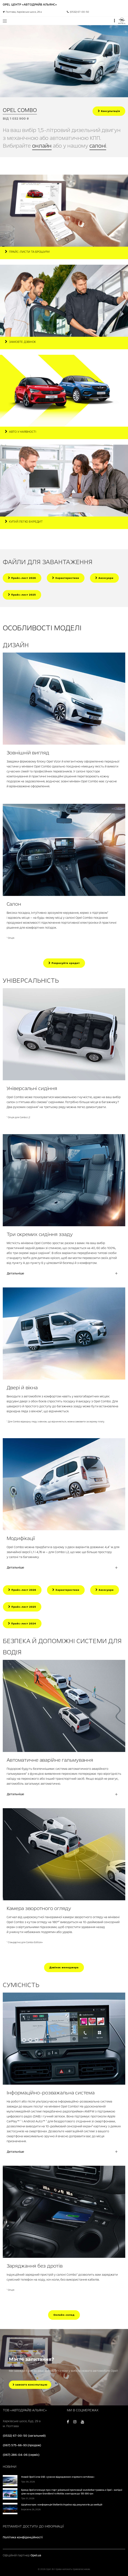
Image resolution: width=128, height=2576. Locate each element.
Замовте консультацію (30, 2384)
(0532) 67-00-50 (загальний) (24, 2436)
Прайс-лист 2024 (22, 1623)
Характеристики (65, 578)
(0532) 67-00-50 (78, 12)
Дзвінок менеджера (64, 1967)
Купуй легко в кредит (24, 521)
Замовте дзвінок (20, 342)
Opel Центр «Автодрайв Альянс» (30, 4)
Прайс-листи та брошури (27, 252)
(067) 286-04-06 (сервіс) (21, 2455)
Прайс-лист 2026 (22, 578)
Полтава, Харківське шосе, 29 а (22, 12)
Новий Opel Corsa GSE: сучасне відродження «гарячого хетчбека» (57, 2477)
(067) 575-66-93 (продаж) (22, 2445)
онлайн (42, 146)
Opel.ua (35, 2555)
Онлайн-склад (64, 2315)
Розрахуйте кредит (64, 963)
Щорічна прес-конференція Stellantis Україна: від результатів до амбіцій (61, 2504)
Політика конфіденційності (23, 2537)
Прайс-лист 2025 (22, 594)
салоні (97, 146)
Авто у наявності (20, 432)
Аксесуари (104, 578)
